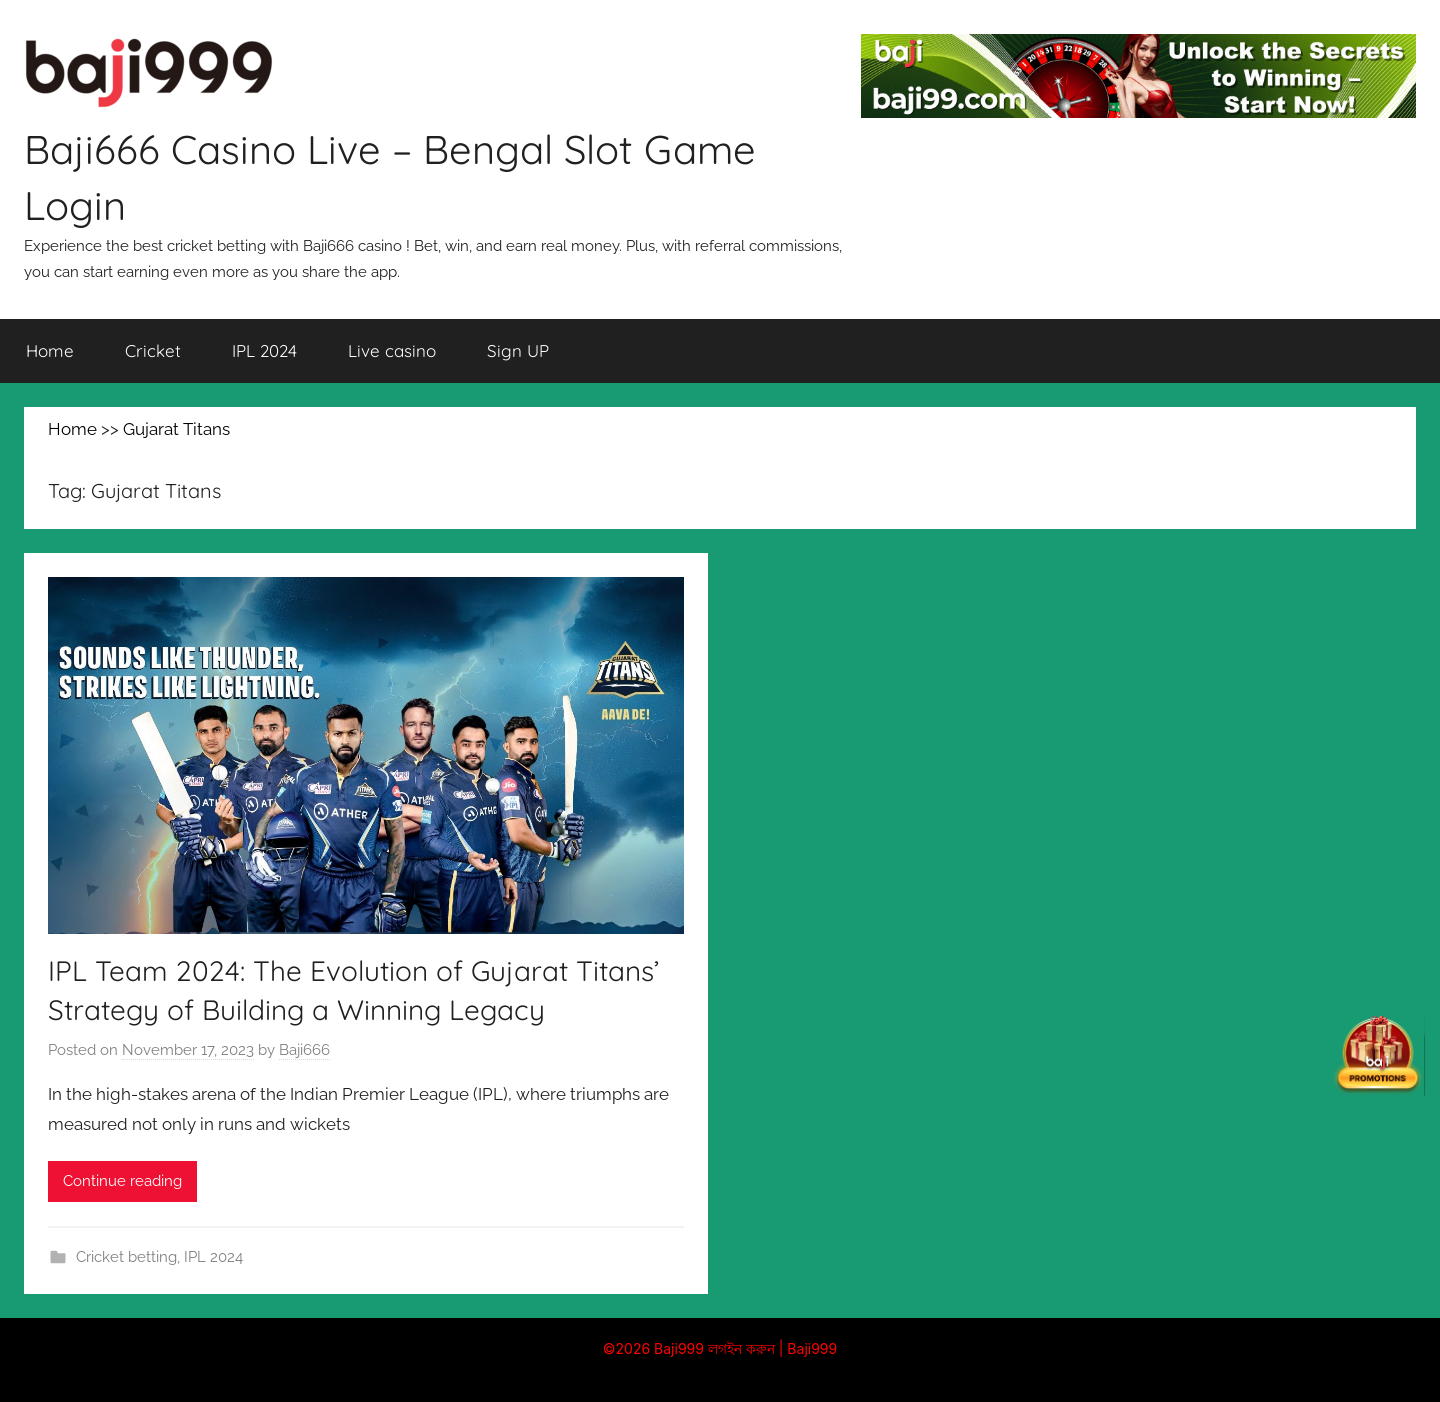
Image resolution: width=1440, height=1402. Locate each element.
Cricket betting (126, 1257)
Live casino (392, 350)
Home (50, 350)
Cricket (153, 350)
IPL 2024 (264, 350)
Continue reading (122, 1181)
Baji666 (304, 1050)
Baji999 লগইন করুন (714, 1348)
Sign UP (518, 350)
